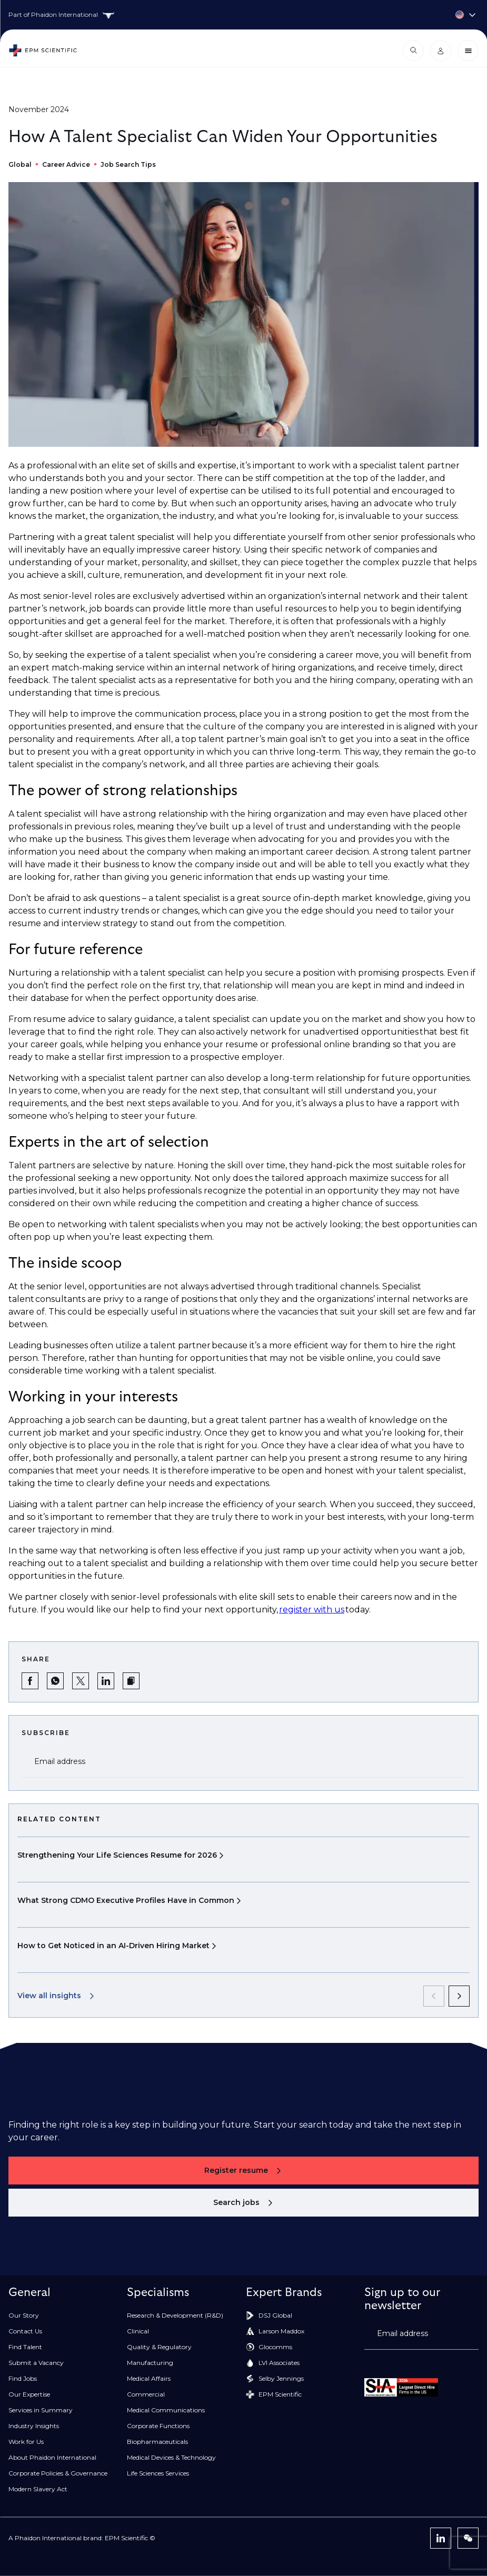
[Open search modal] (413, 50)
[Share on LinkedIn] (105, 1680)
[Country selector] (243, 15)
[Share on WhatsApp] (55, 1680)
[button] (131, 1680)
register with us (311, 1610)
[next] (459, 1996)
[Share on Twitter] (80, 1680)
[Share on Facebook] (30, 1680)
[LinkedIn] (440, 2538)
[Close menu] (468, 50)
